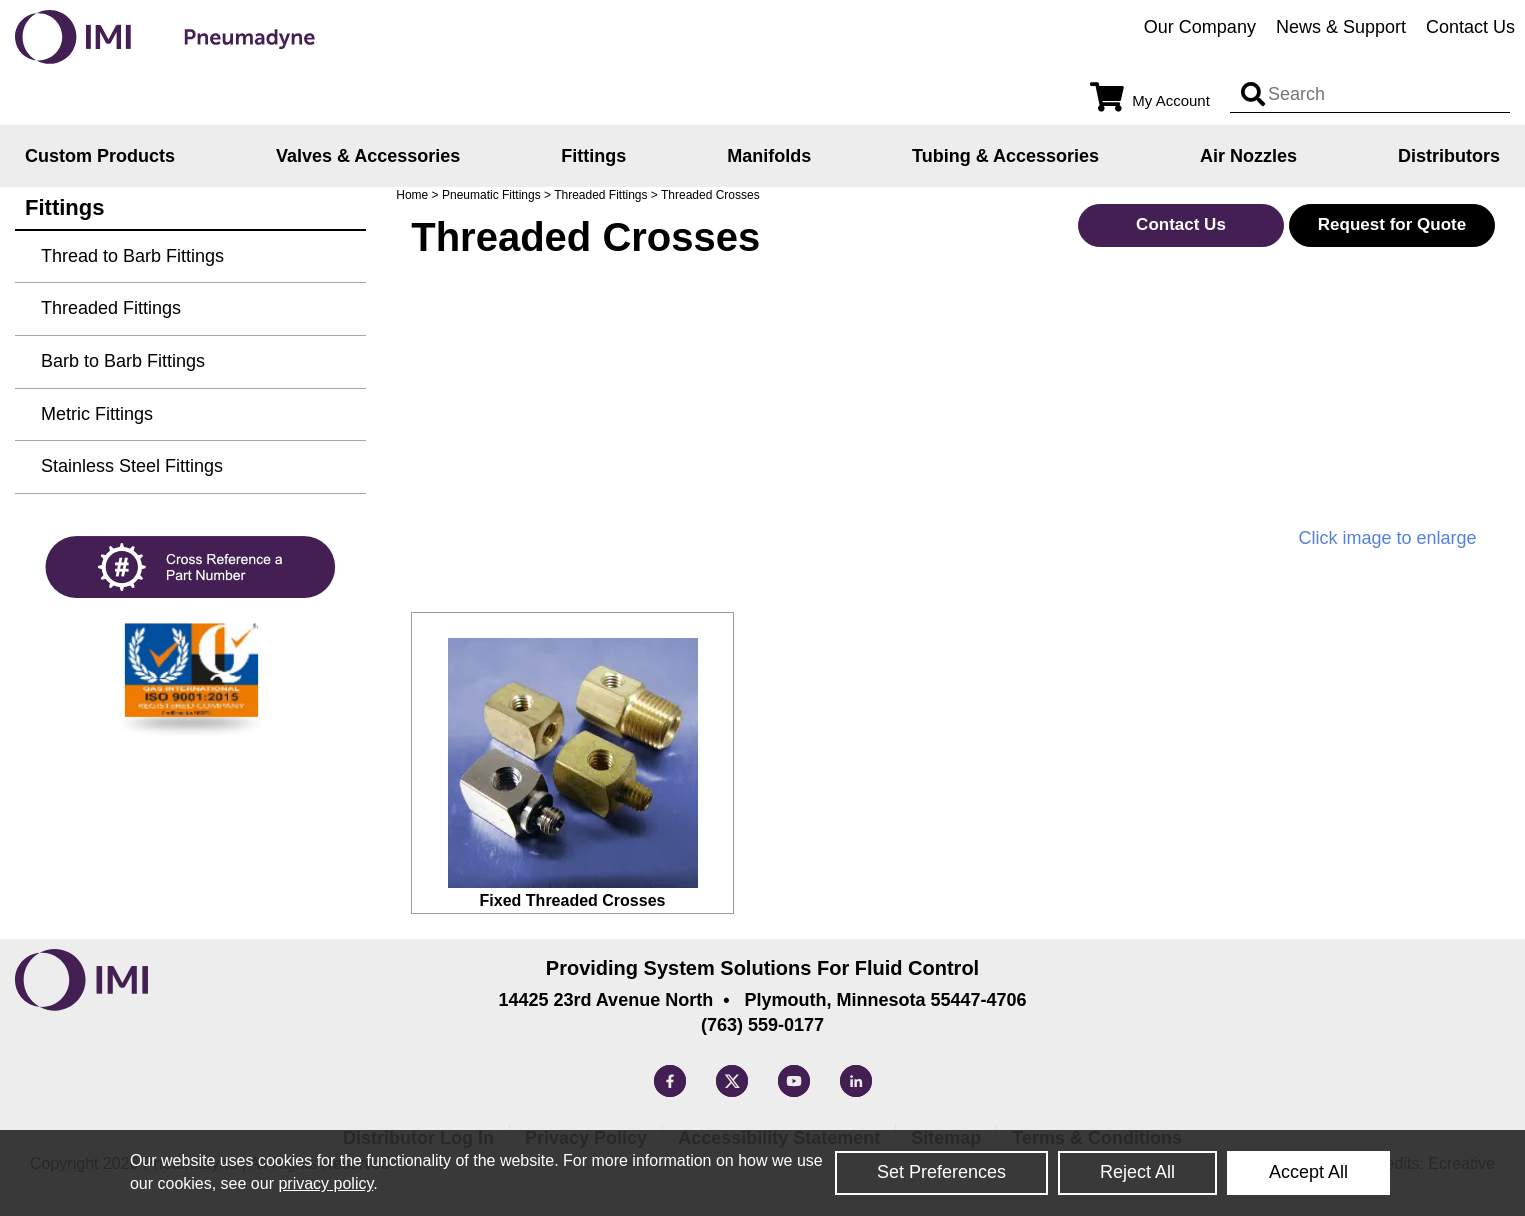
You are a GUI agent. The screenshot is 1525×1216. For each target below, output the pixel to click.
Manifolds (769, 156)
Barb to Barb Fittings (123, 361)
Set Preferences (941, 1172)
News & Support (1341, 27)
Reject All (1137, 1172)
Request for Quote (1392, 224)
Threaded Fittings (600, 195)
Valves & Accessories (368, 156)
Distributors (1449, 156)
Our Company (1200, 27)
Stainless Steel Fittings (132, 466)
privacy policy (325, 1183)
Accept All (1308, 1172)
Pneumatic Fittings (491, 195)
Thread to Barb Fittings (132, 256)
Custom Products (100, 156)
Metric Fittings (97, 414)
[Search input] (1253, 95)
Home (412, 195)
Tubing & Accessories (1005, 156)
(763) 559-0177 (762, 1025)
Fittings (593, 156)
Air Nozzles (1248, 156)
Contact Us (1470, 27)
